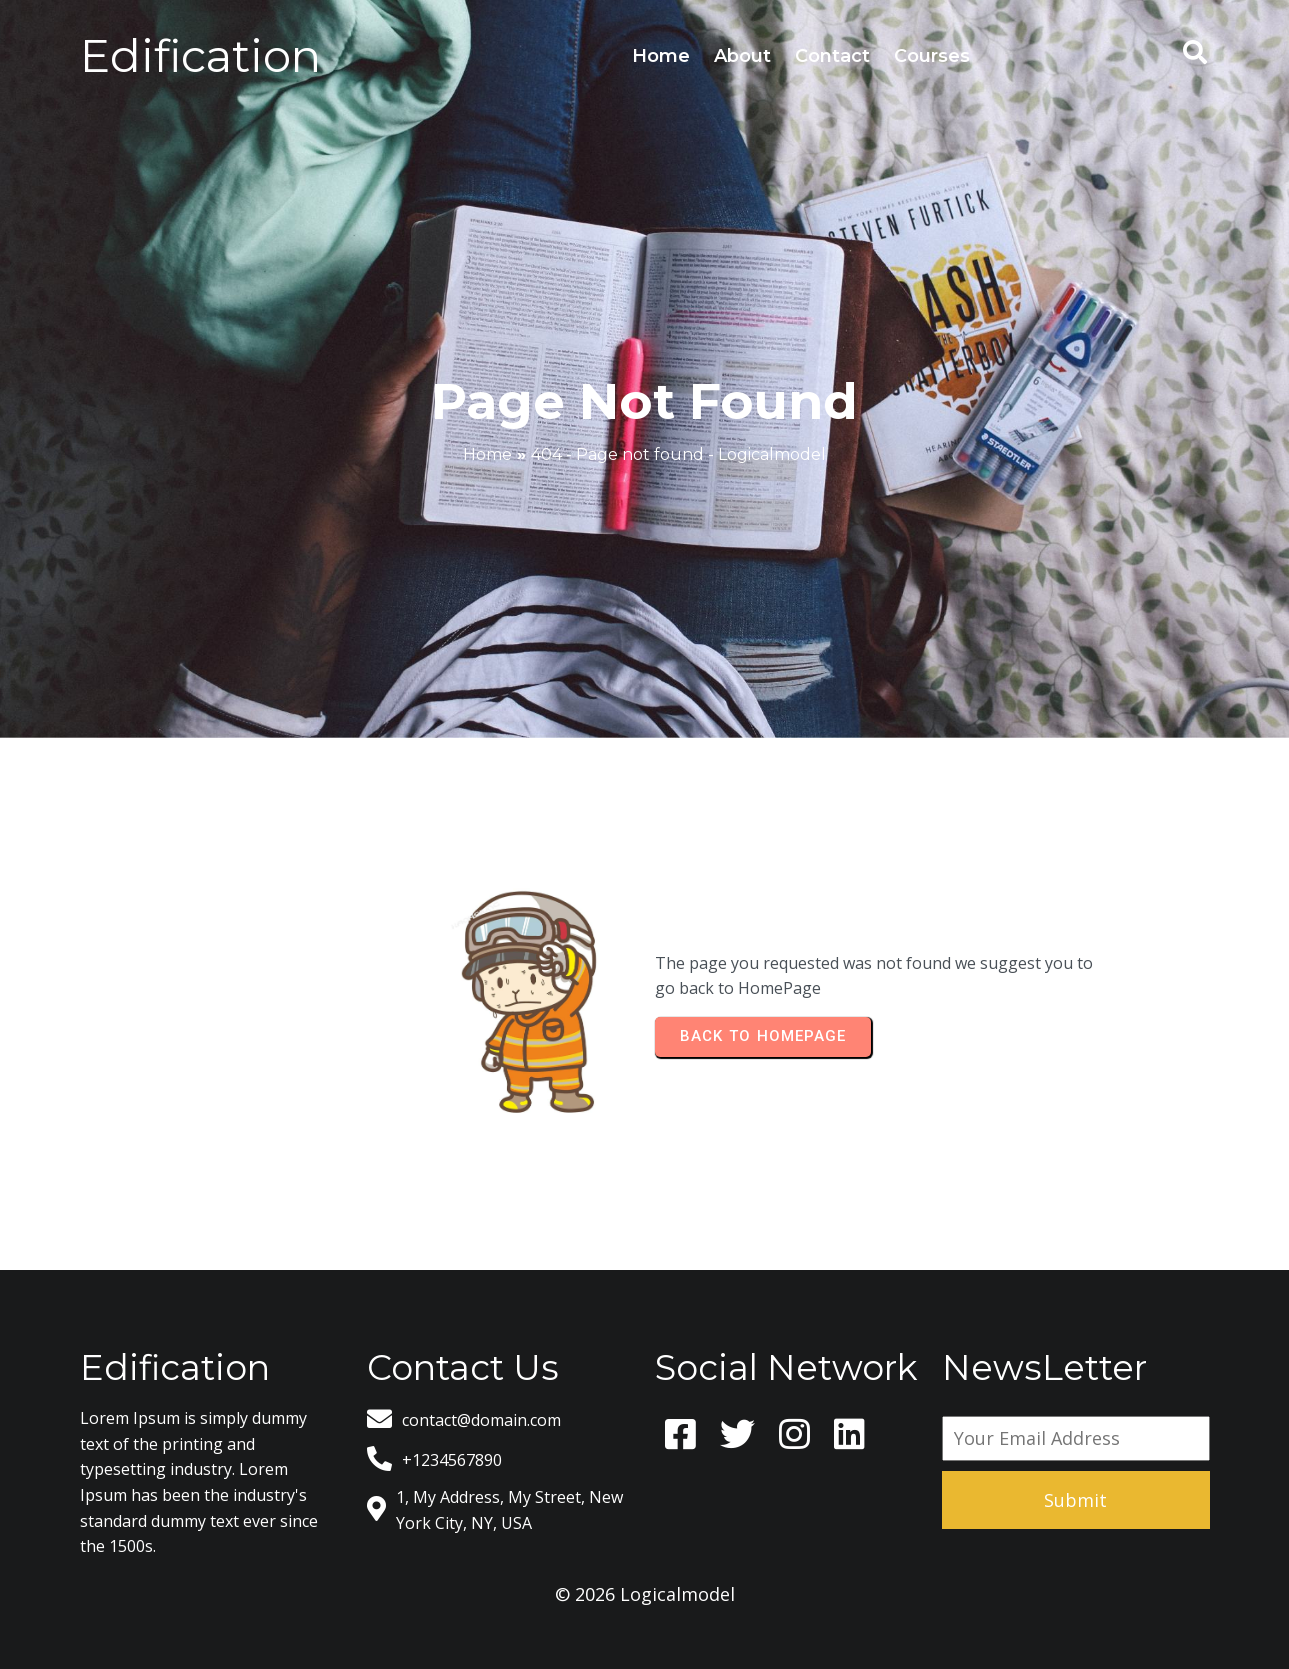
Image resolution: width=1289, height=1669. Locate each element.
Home (487, 454)
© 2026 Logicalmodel (645, 1594)
